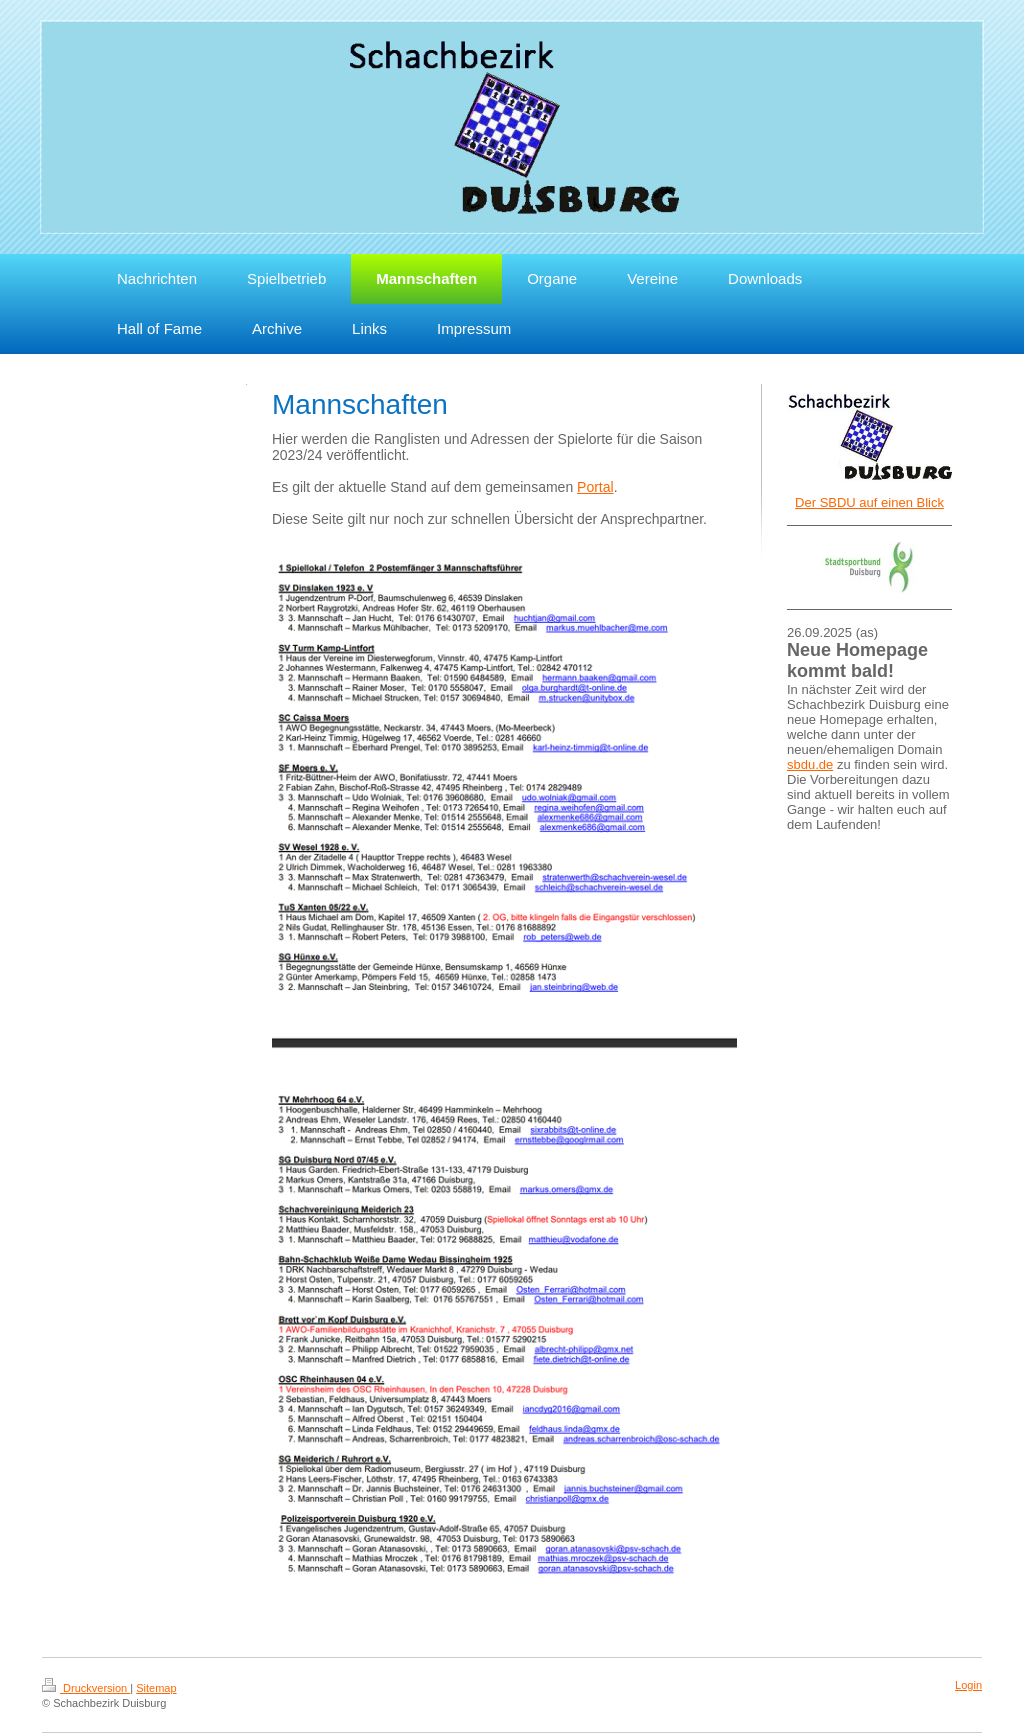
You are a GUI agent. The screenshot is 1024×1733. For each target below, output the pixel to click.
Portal (595, 487)
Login (968, 1685)
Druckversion (86, 1688)
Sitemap (156, 1688)
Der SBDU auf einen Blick (869, 502)
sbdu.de (810, 764)
